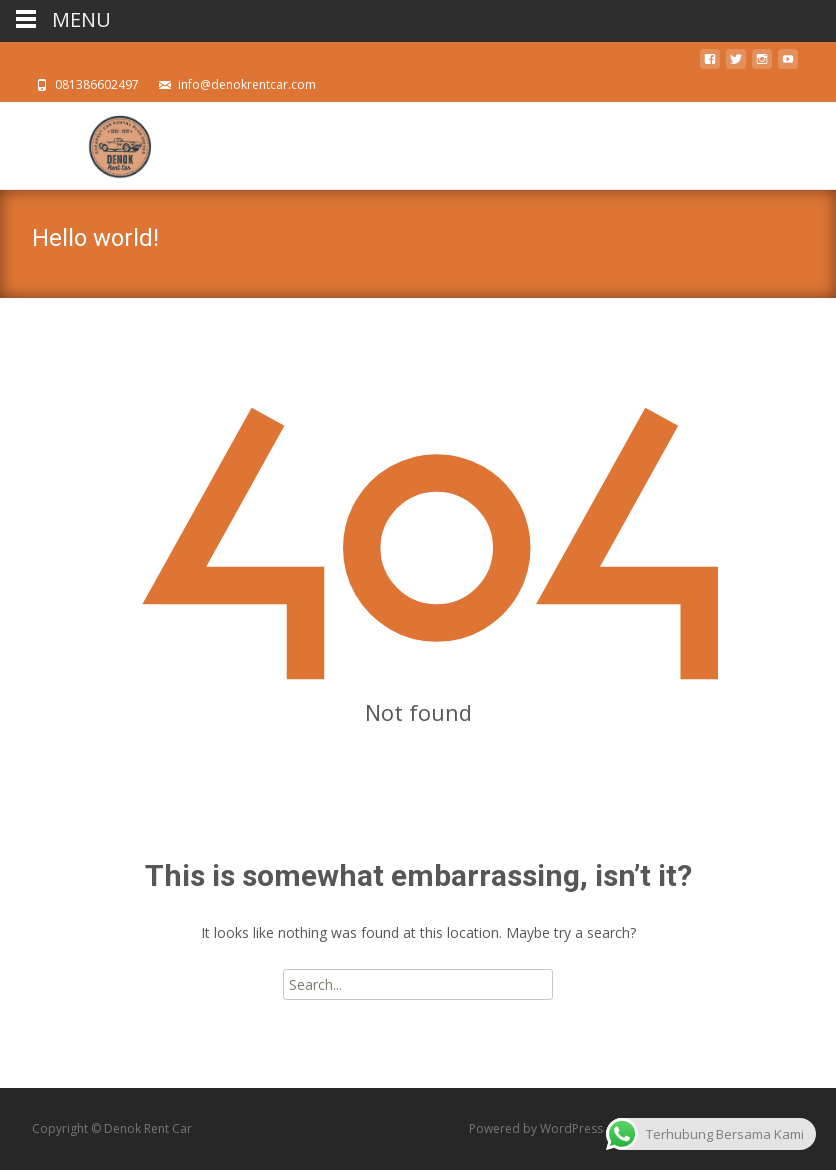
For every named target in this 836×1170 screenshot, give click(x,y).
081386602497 (97, 84)
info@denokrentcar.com (247, 84)
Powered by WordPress (537, 1128)
